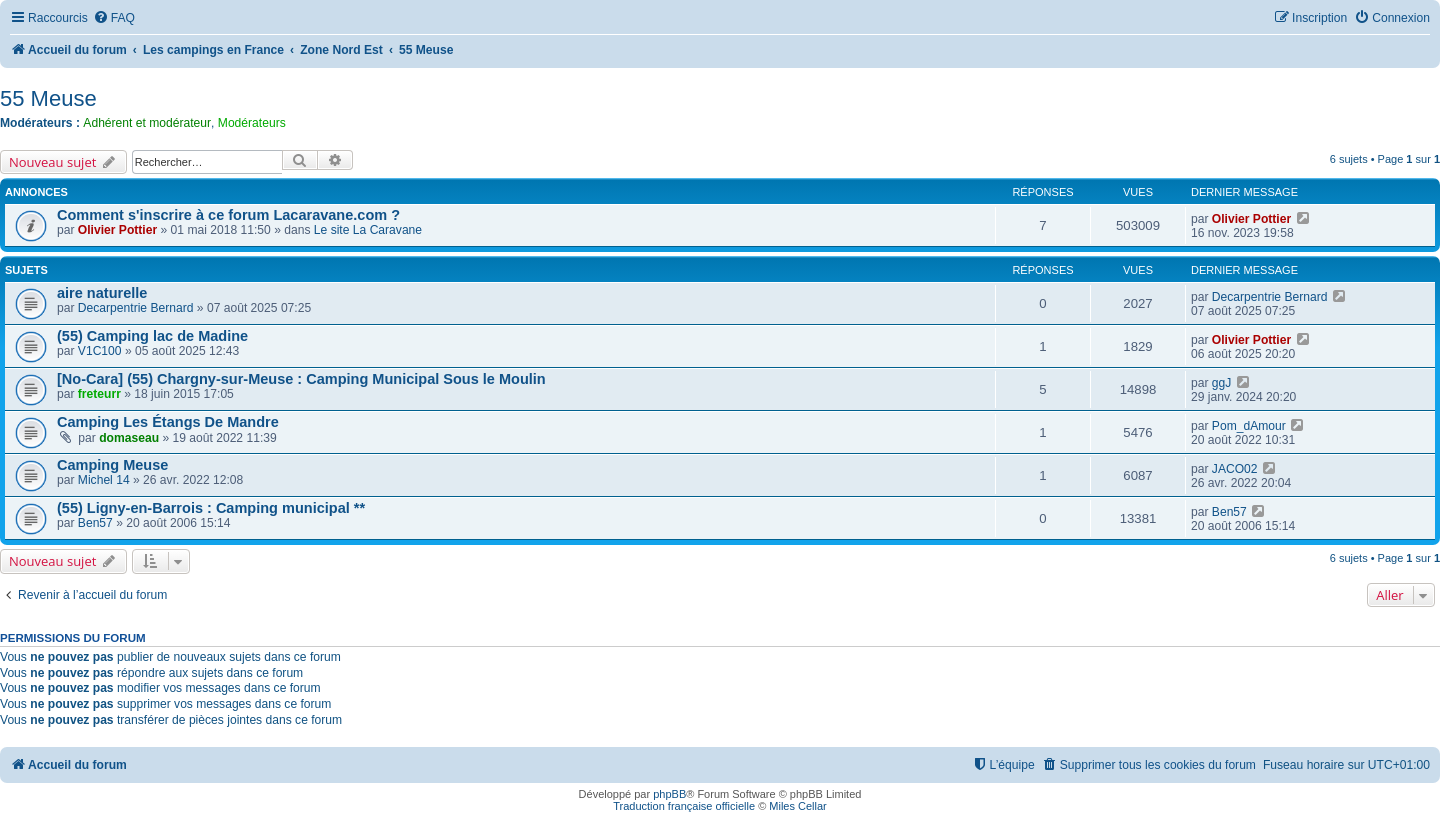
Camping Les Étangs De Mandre (168, 422)
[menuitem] (114, 18)
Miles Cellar (797, 806)
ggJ (1222, 383)
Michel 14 (104, 480)
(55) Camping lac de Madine (152, 336)
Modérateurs (252, 123)
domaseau (129, 438)
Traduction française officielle (684, 806)
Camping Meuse (112, 465)
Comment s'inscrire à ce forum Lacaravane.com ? (228, 215)
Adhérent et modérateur (147, 123)
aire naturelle (102, 293)
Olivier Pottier (117, 230)
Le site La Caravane (368, 230)
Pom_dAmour (1249, 426)
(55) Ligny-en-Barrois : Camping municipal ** (211, 508)
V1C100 (100, 351)
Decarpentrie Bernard (136, 308)
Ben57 (95, 523)
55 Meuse (48, 98)
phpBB (669, 794)
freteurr (99, 394)
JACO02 (1235, 469)
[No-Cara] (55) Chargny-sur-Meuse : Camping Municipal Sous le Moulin (301, 379)
